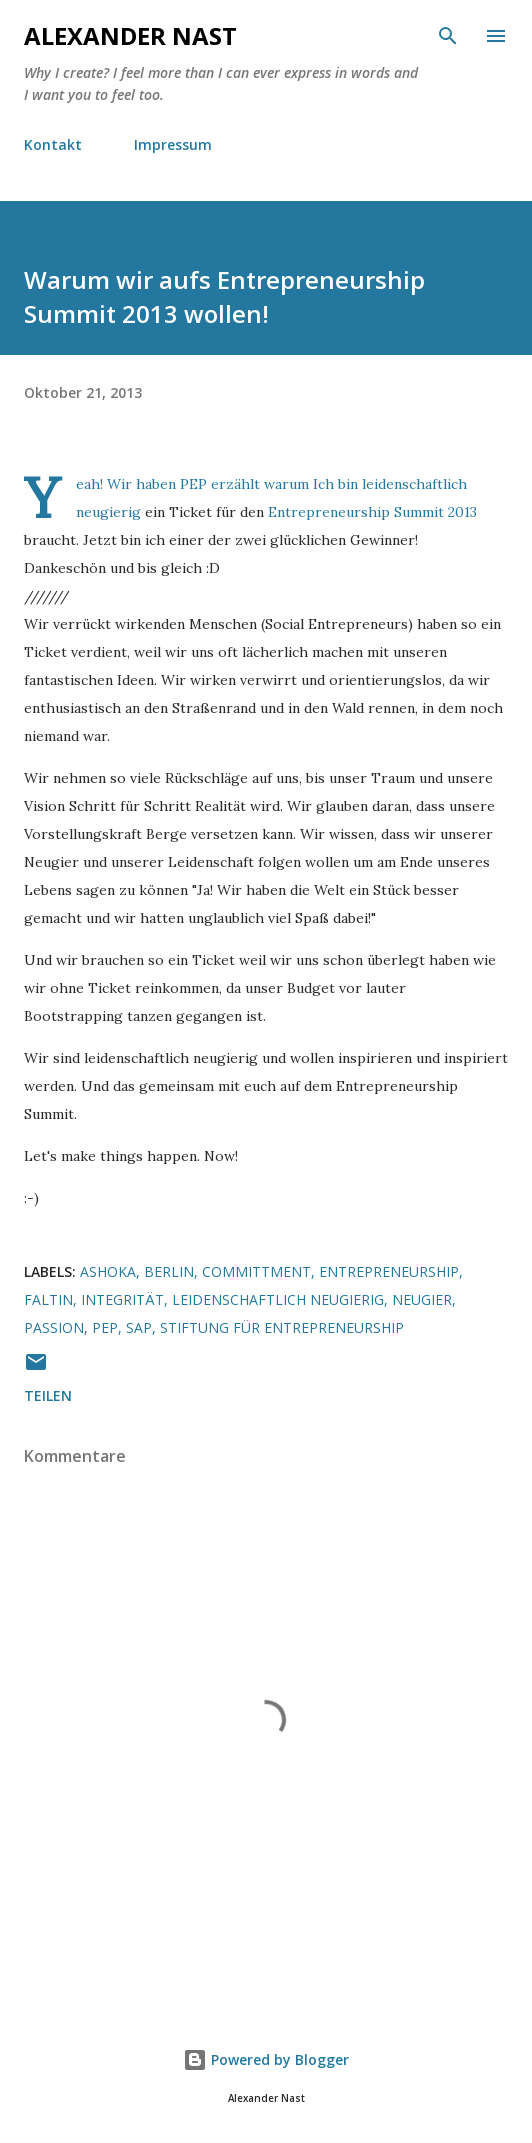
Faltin (48, 1299)
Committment (256, 1271)
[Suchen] (448, 36)
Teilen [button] (48, 1395)
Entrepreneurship (389, 1271)
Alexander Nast (130, 35)
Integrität (122, 1299)
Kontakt (53, 144)
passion (54, 1327)
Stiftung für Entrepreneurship (282, 1327)
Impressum (173, 144)
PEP (193, 484)
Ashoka (108, 1271)
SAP (139, 1327)
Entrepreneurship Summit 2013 (372, 512)
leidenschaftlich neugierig (278, 1299)
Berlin (169, 1271)
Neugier (422, 1299)
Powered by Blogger (266, 2059)
